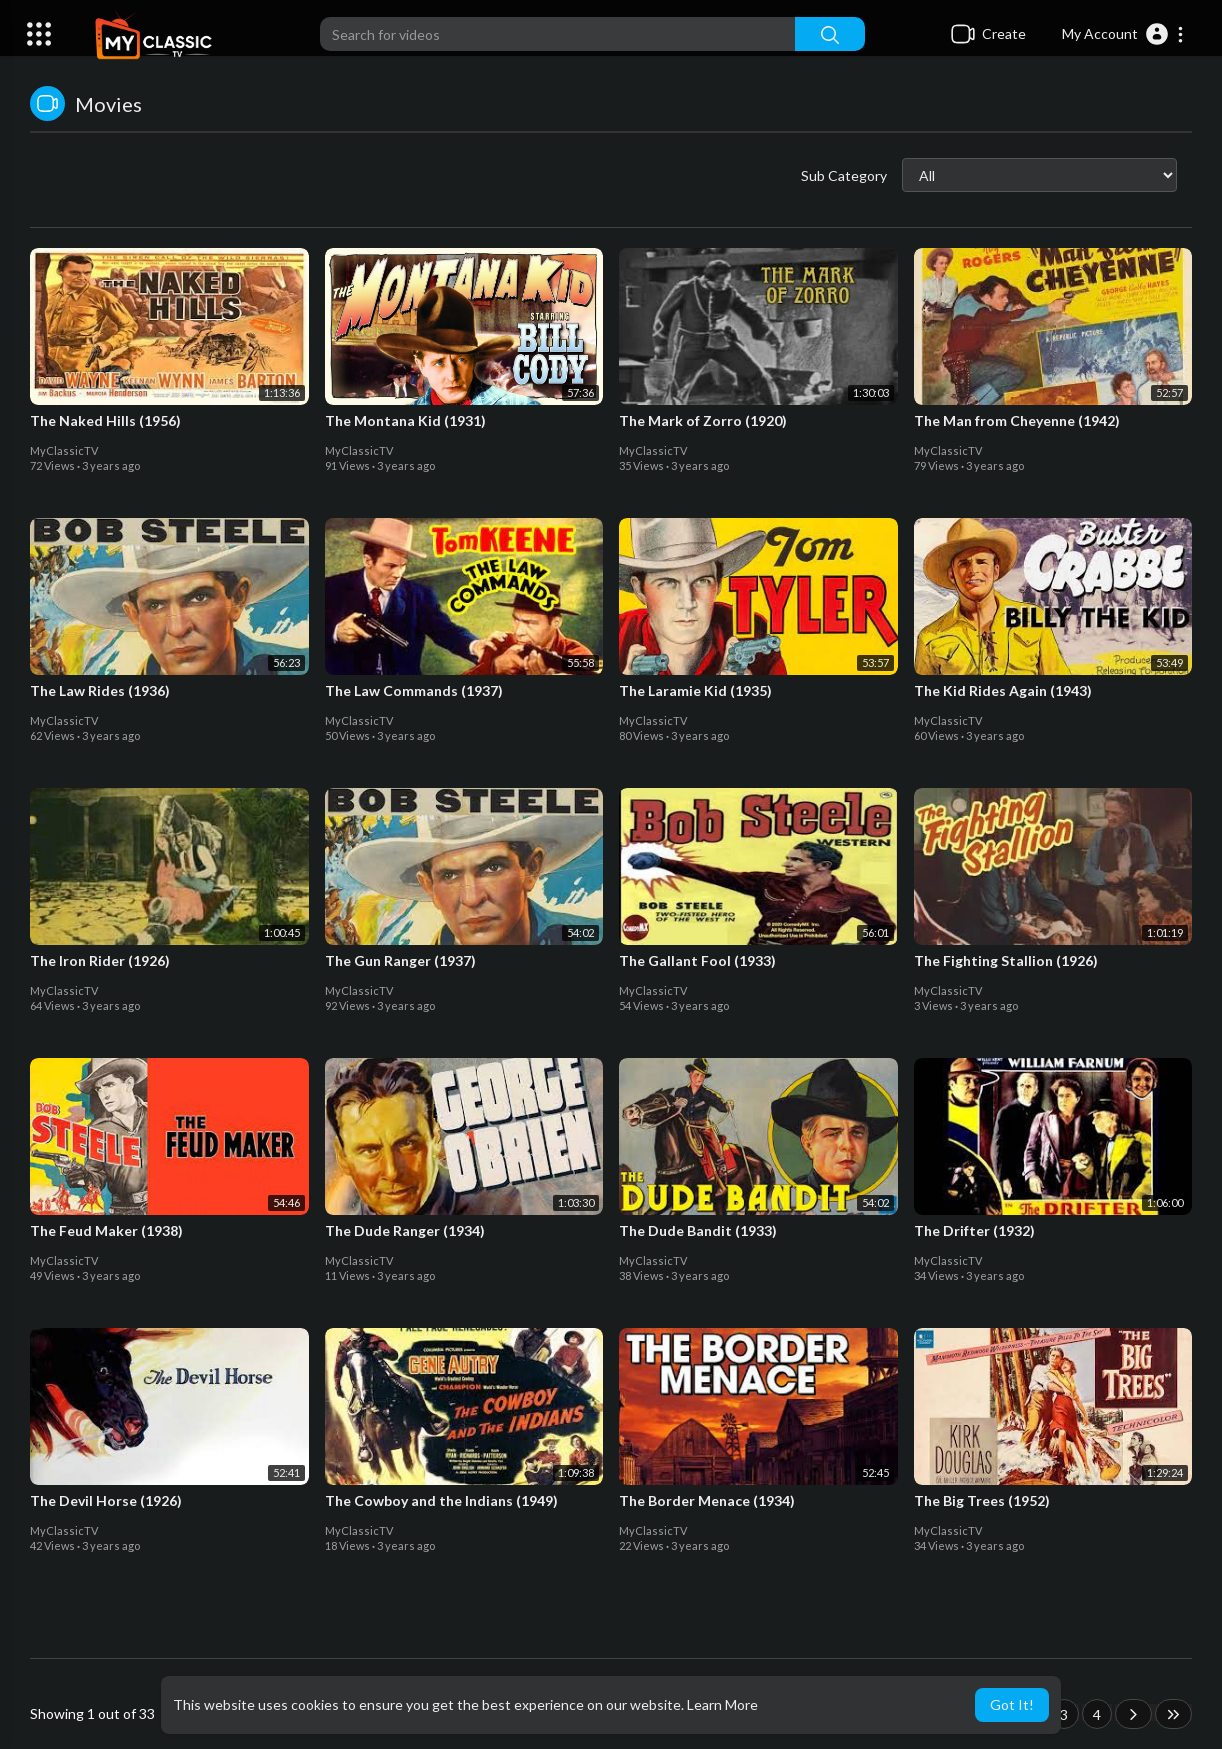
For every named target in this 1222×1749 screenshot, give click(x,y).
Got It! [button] (1012, 1704)
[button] (1123, 34)
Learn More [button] (722, 1704)
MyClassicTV (64, 450)
